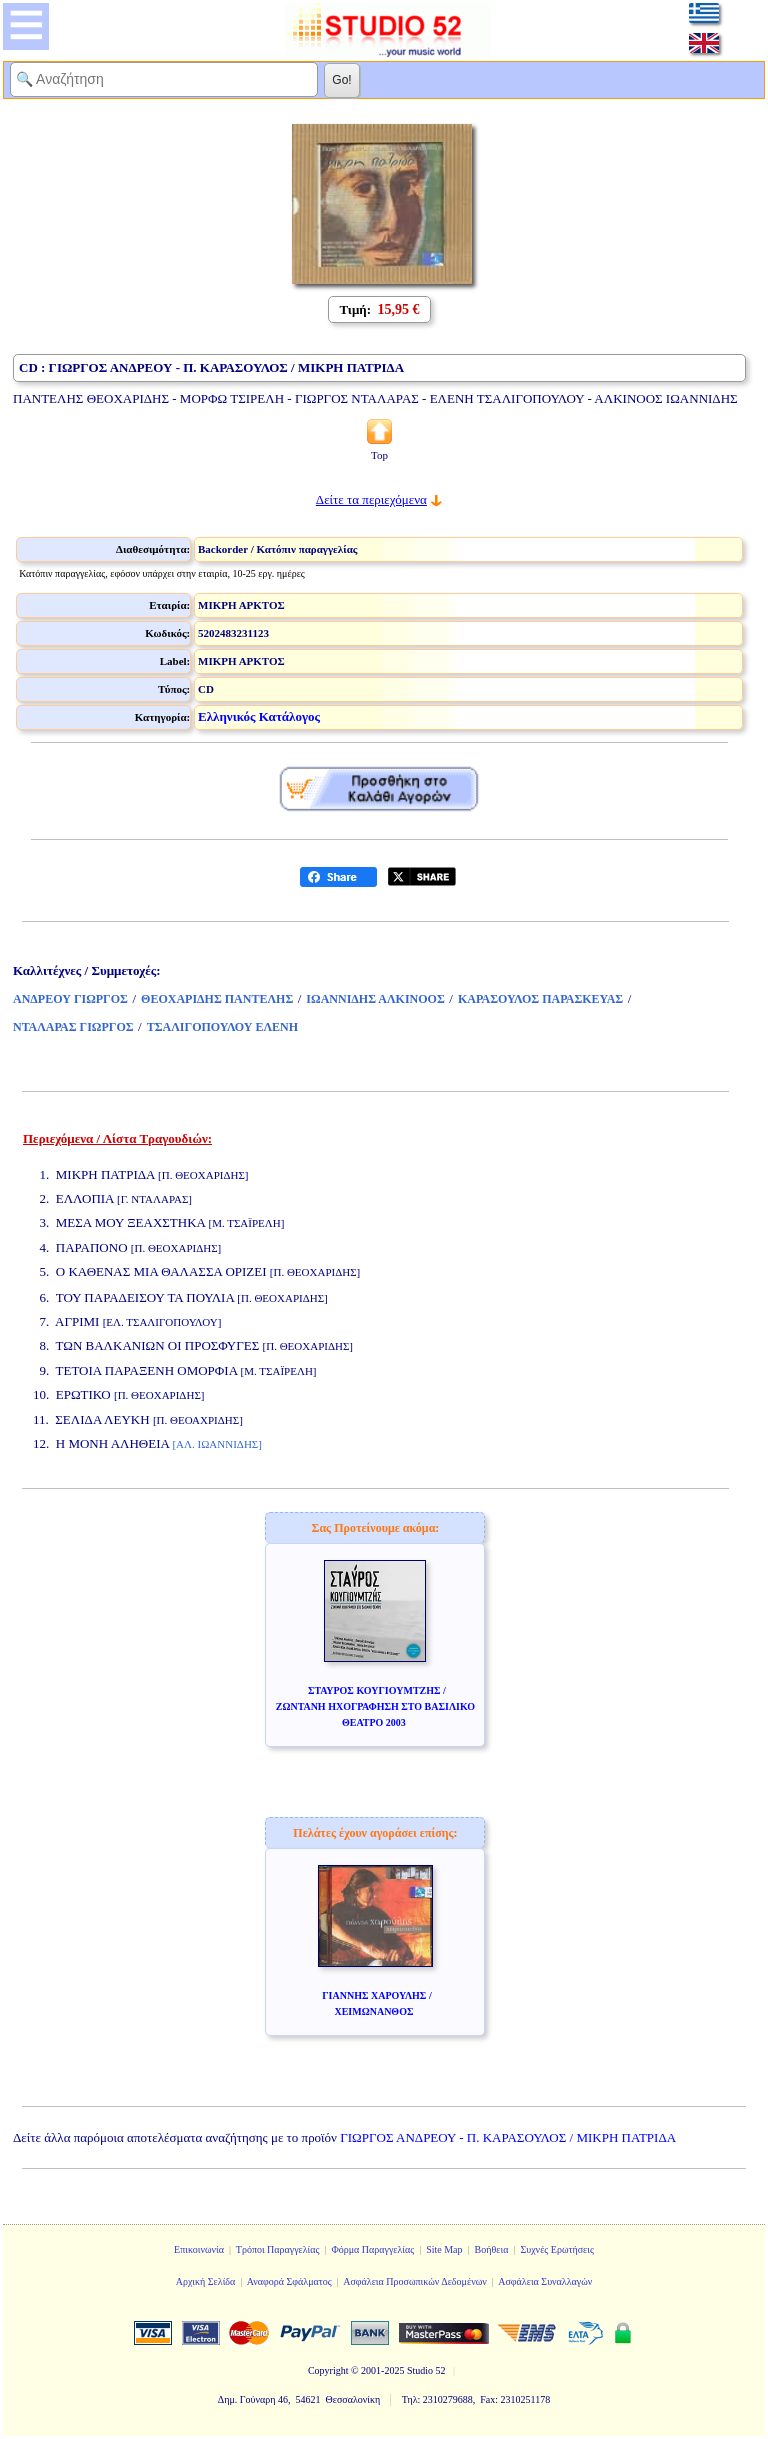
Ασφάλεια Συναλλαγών (545, 2281)
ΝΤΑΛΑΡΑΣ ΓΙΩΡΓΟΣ (73, 1027)
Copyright (328, 2370)
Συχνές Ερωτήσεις (557, 2249)
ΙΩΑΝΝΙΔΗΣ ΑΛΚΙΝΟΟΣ (375, 999)
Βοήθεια (492, 2249)
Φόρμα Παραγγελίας (372, 2249)
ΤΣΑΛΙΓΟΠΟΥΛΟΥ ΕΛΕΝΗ (222, 1027)
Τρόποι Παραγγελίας (278, 2249)
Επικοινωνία (199, 2249)
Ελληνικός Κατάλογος (259, 716)
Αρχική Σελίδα (206, 2281)
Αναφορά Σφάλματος (289, 2281)
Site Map (444, 2249)
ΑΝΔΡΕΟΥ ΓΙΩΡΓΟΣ (70, 999)
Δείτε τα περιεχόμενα (371, 499)
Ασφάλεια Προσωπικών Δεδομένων (415, 2281)
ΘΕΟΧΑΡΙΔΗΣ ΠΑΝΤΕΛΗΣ (217, 999)
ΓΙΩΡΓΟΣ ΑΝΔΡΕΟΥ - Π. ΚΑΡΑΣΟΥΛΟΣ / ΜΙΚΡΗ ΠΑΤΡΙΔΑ (508, 2137)
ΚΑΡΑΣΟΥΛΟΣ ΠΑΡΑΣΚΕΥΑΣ (540, 999)
